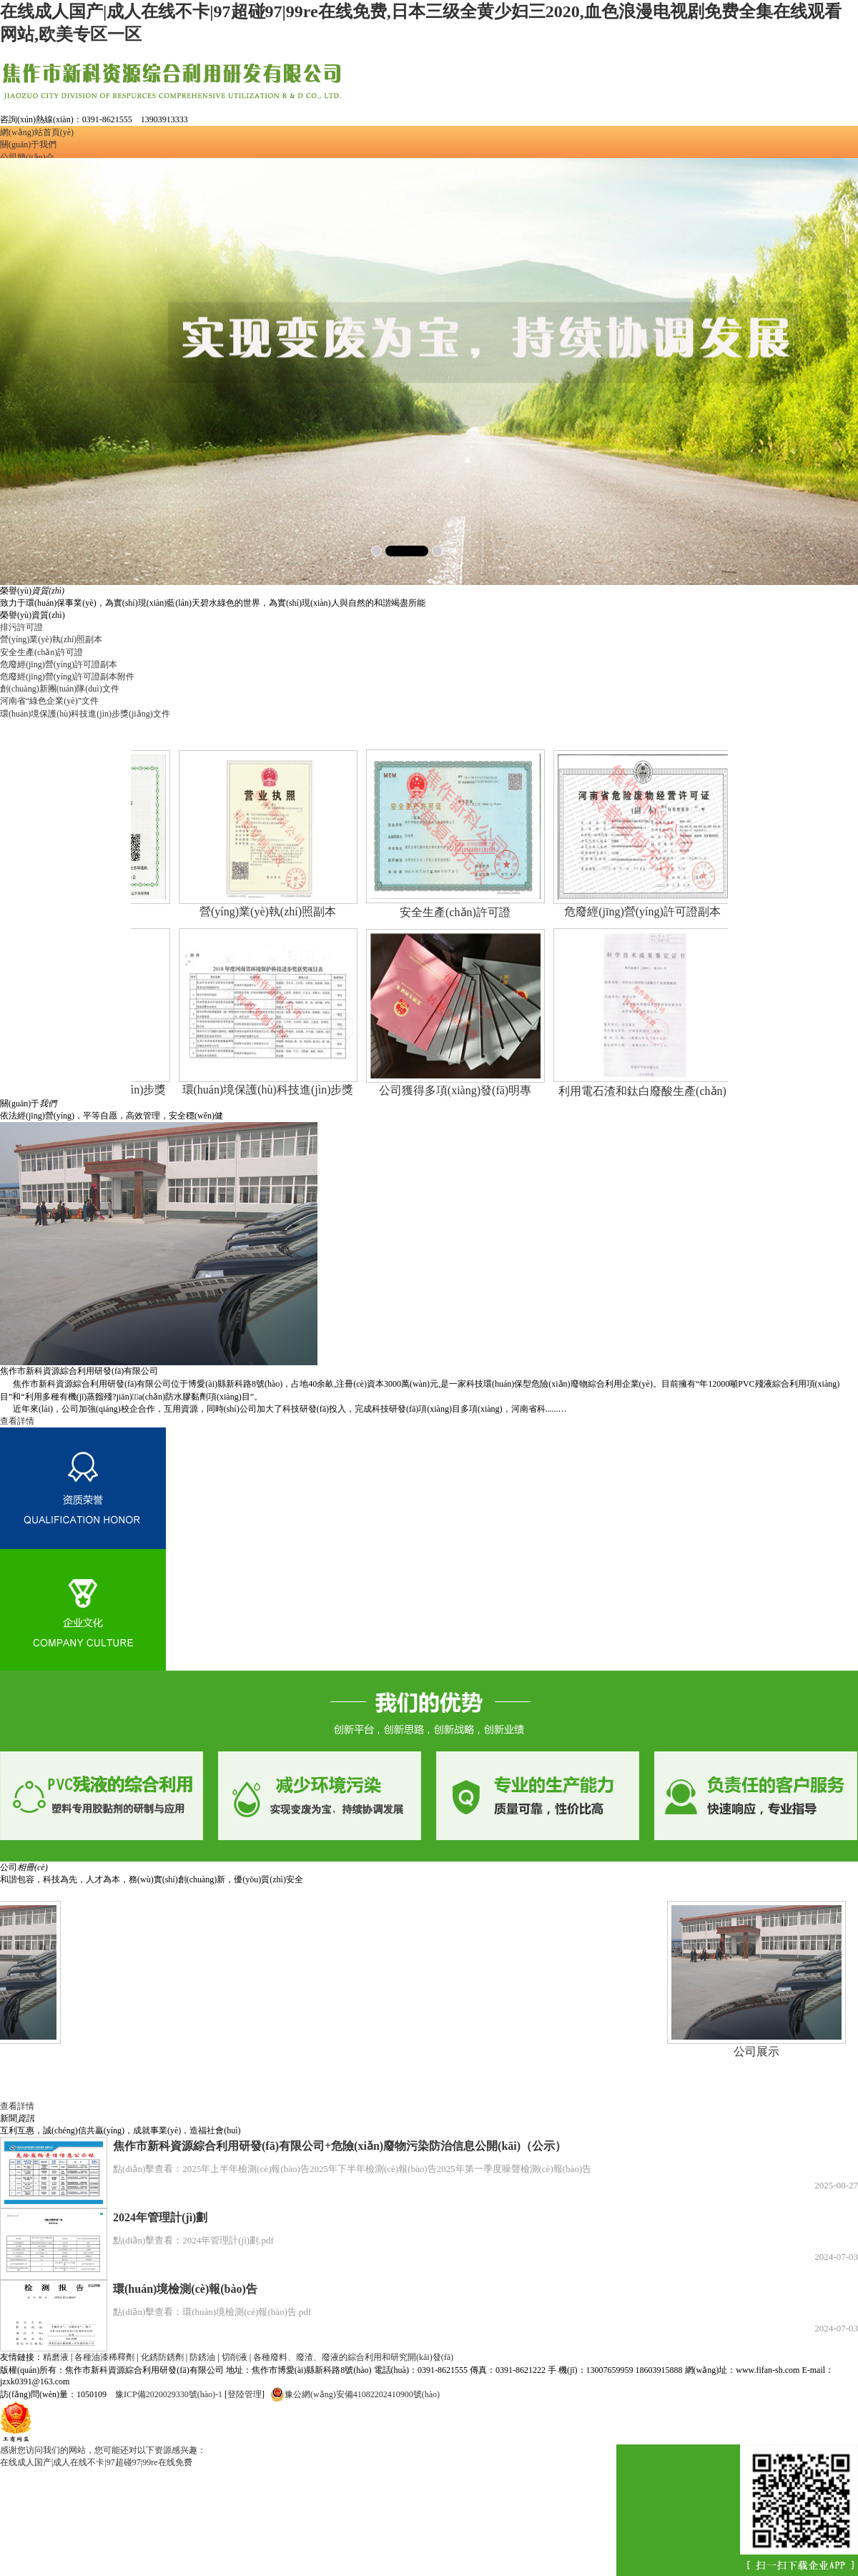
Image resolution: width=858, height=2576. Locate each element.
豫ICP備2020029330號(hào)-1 (168, 2394)
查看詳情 (17, 1421)
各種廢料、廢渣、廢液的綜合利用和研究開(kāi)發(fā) (353, 2357)
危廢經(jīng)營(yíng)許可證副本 (58, 664)
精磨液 (56, 2357)
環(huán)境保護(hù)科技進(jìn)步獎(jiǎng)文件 (85, 714)
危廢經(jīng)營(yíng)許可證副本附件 (67, 677)
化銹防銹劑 (162, 2357)
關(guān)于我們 (28, 144)
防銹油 (202, 2357)
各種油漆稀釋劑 (104, 2357)
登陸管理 (244, 2394)
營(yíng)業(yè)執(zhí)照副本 (51, 639)
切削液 (234, 2357)
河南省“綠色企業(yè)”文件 (49, 701)
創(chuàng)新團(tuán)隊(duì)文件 (59, 689)
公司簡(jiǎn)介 (27, 157)
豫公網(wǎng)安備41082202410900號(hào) (355, 2394)
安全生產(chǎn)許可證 (41, 652)
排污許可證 (21, 627)
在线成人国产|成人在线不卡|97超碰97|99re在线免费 (96, 2462)
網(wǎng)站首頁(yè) (37, 132)
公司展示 (747, 2051)
